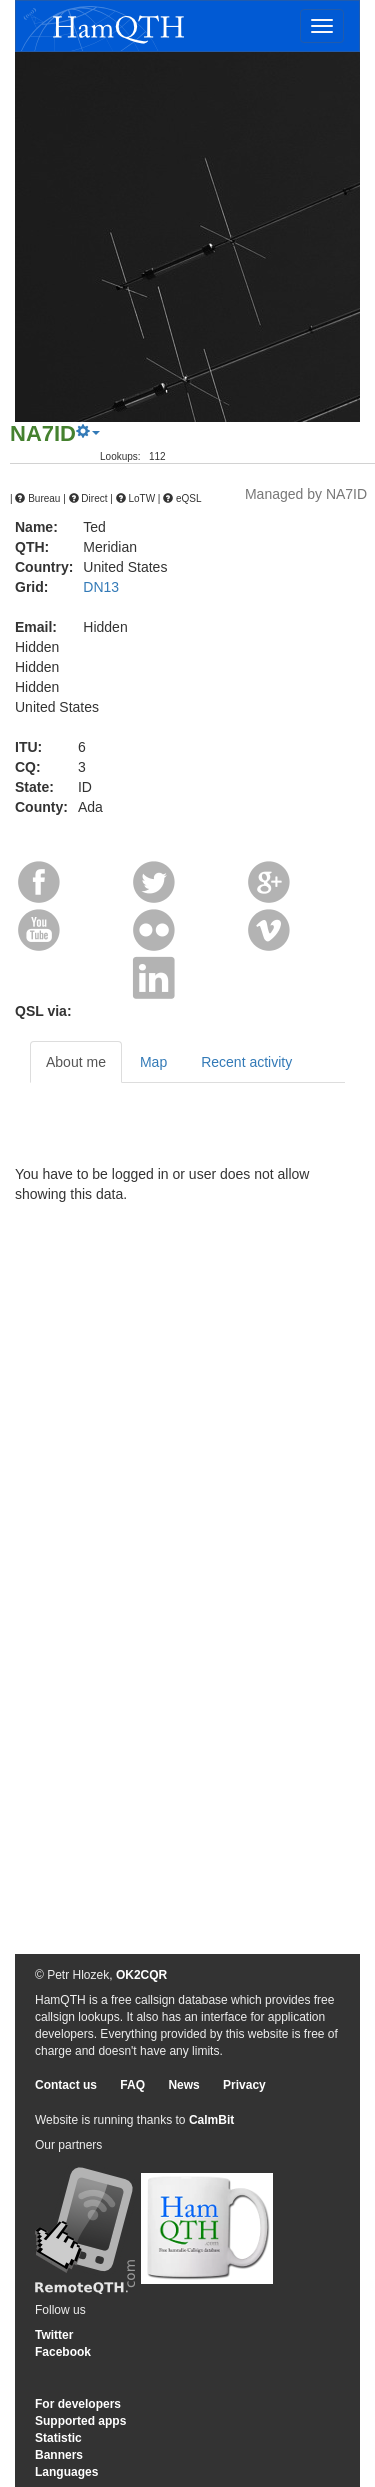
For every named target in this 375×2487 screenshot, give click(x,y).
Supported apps (80, 2421)
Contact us (66, 2085)
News (183, 2085)
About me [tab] (76, 1062)
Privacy (244, 2085)
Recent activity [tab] (246, 1062)
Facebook (63, 2352)
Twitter (54, 2335)
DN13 (101, 587)
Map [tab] (153, 1062)
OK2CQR (141, 1975)
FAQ (132, 2085)
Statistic (58, 2438)
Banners (59, 2455)
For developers (78, 2404)
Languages (66, 2472)
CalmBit (211, 2120)
